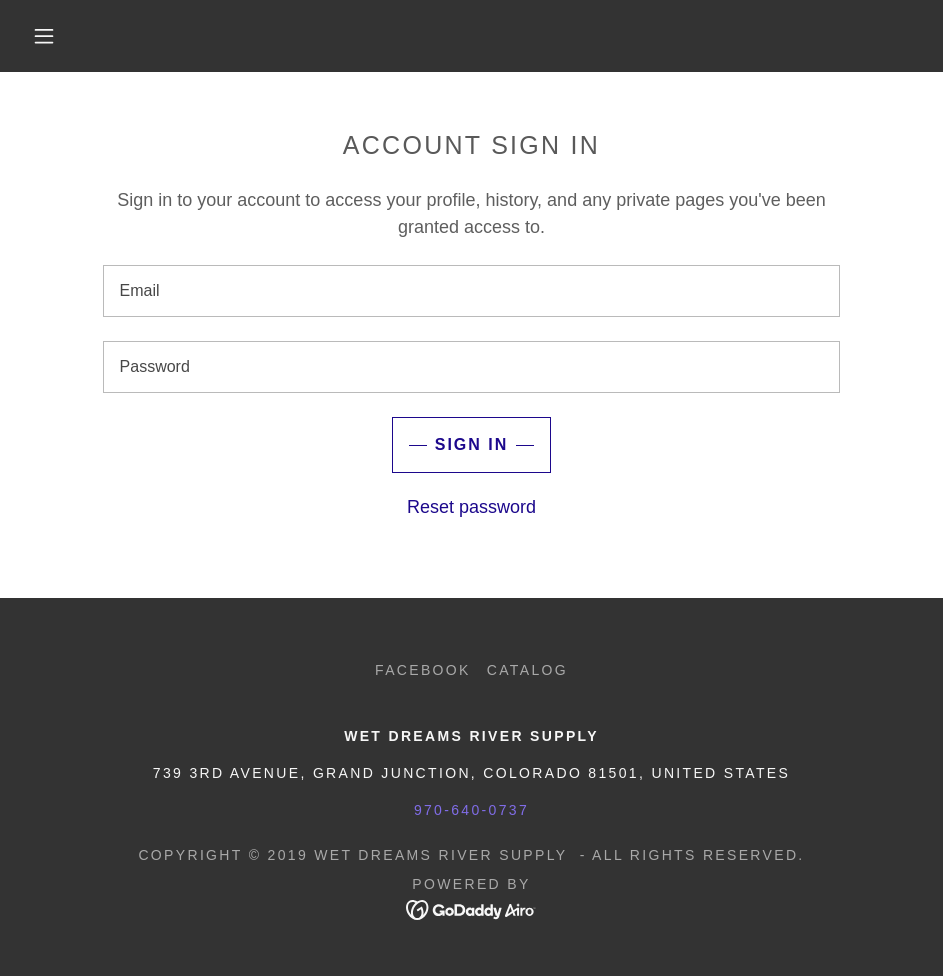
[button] (45, 36)
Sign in (472, 444)
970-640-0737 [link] (471, 810)
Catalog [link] (527, 670)
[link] (471, 909)
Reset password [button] (471, 507)
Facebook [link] (423, 670)
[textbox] (472, 291)
